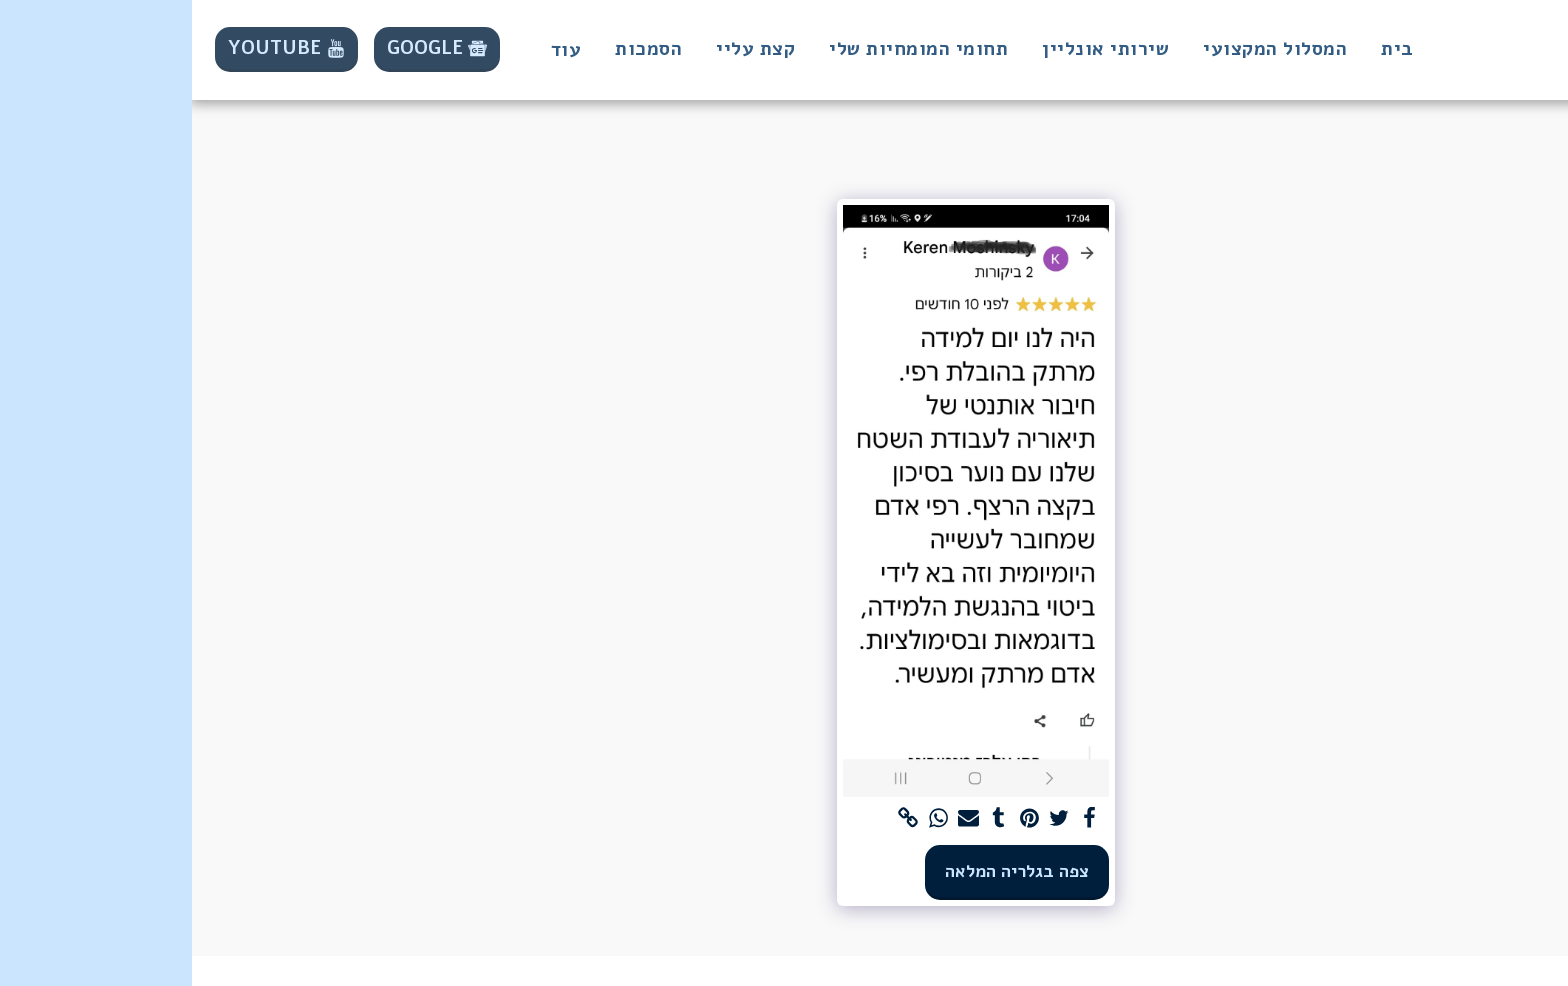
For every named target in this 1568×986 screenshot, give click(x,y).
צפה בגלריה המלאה (825, 871)
